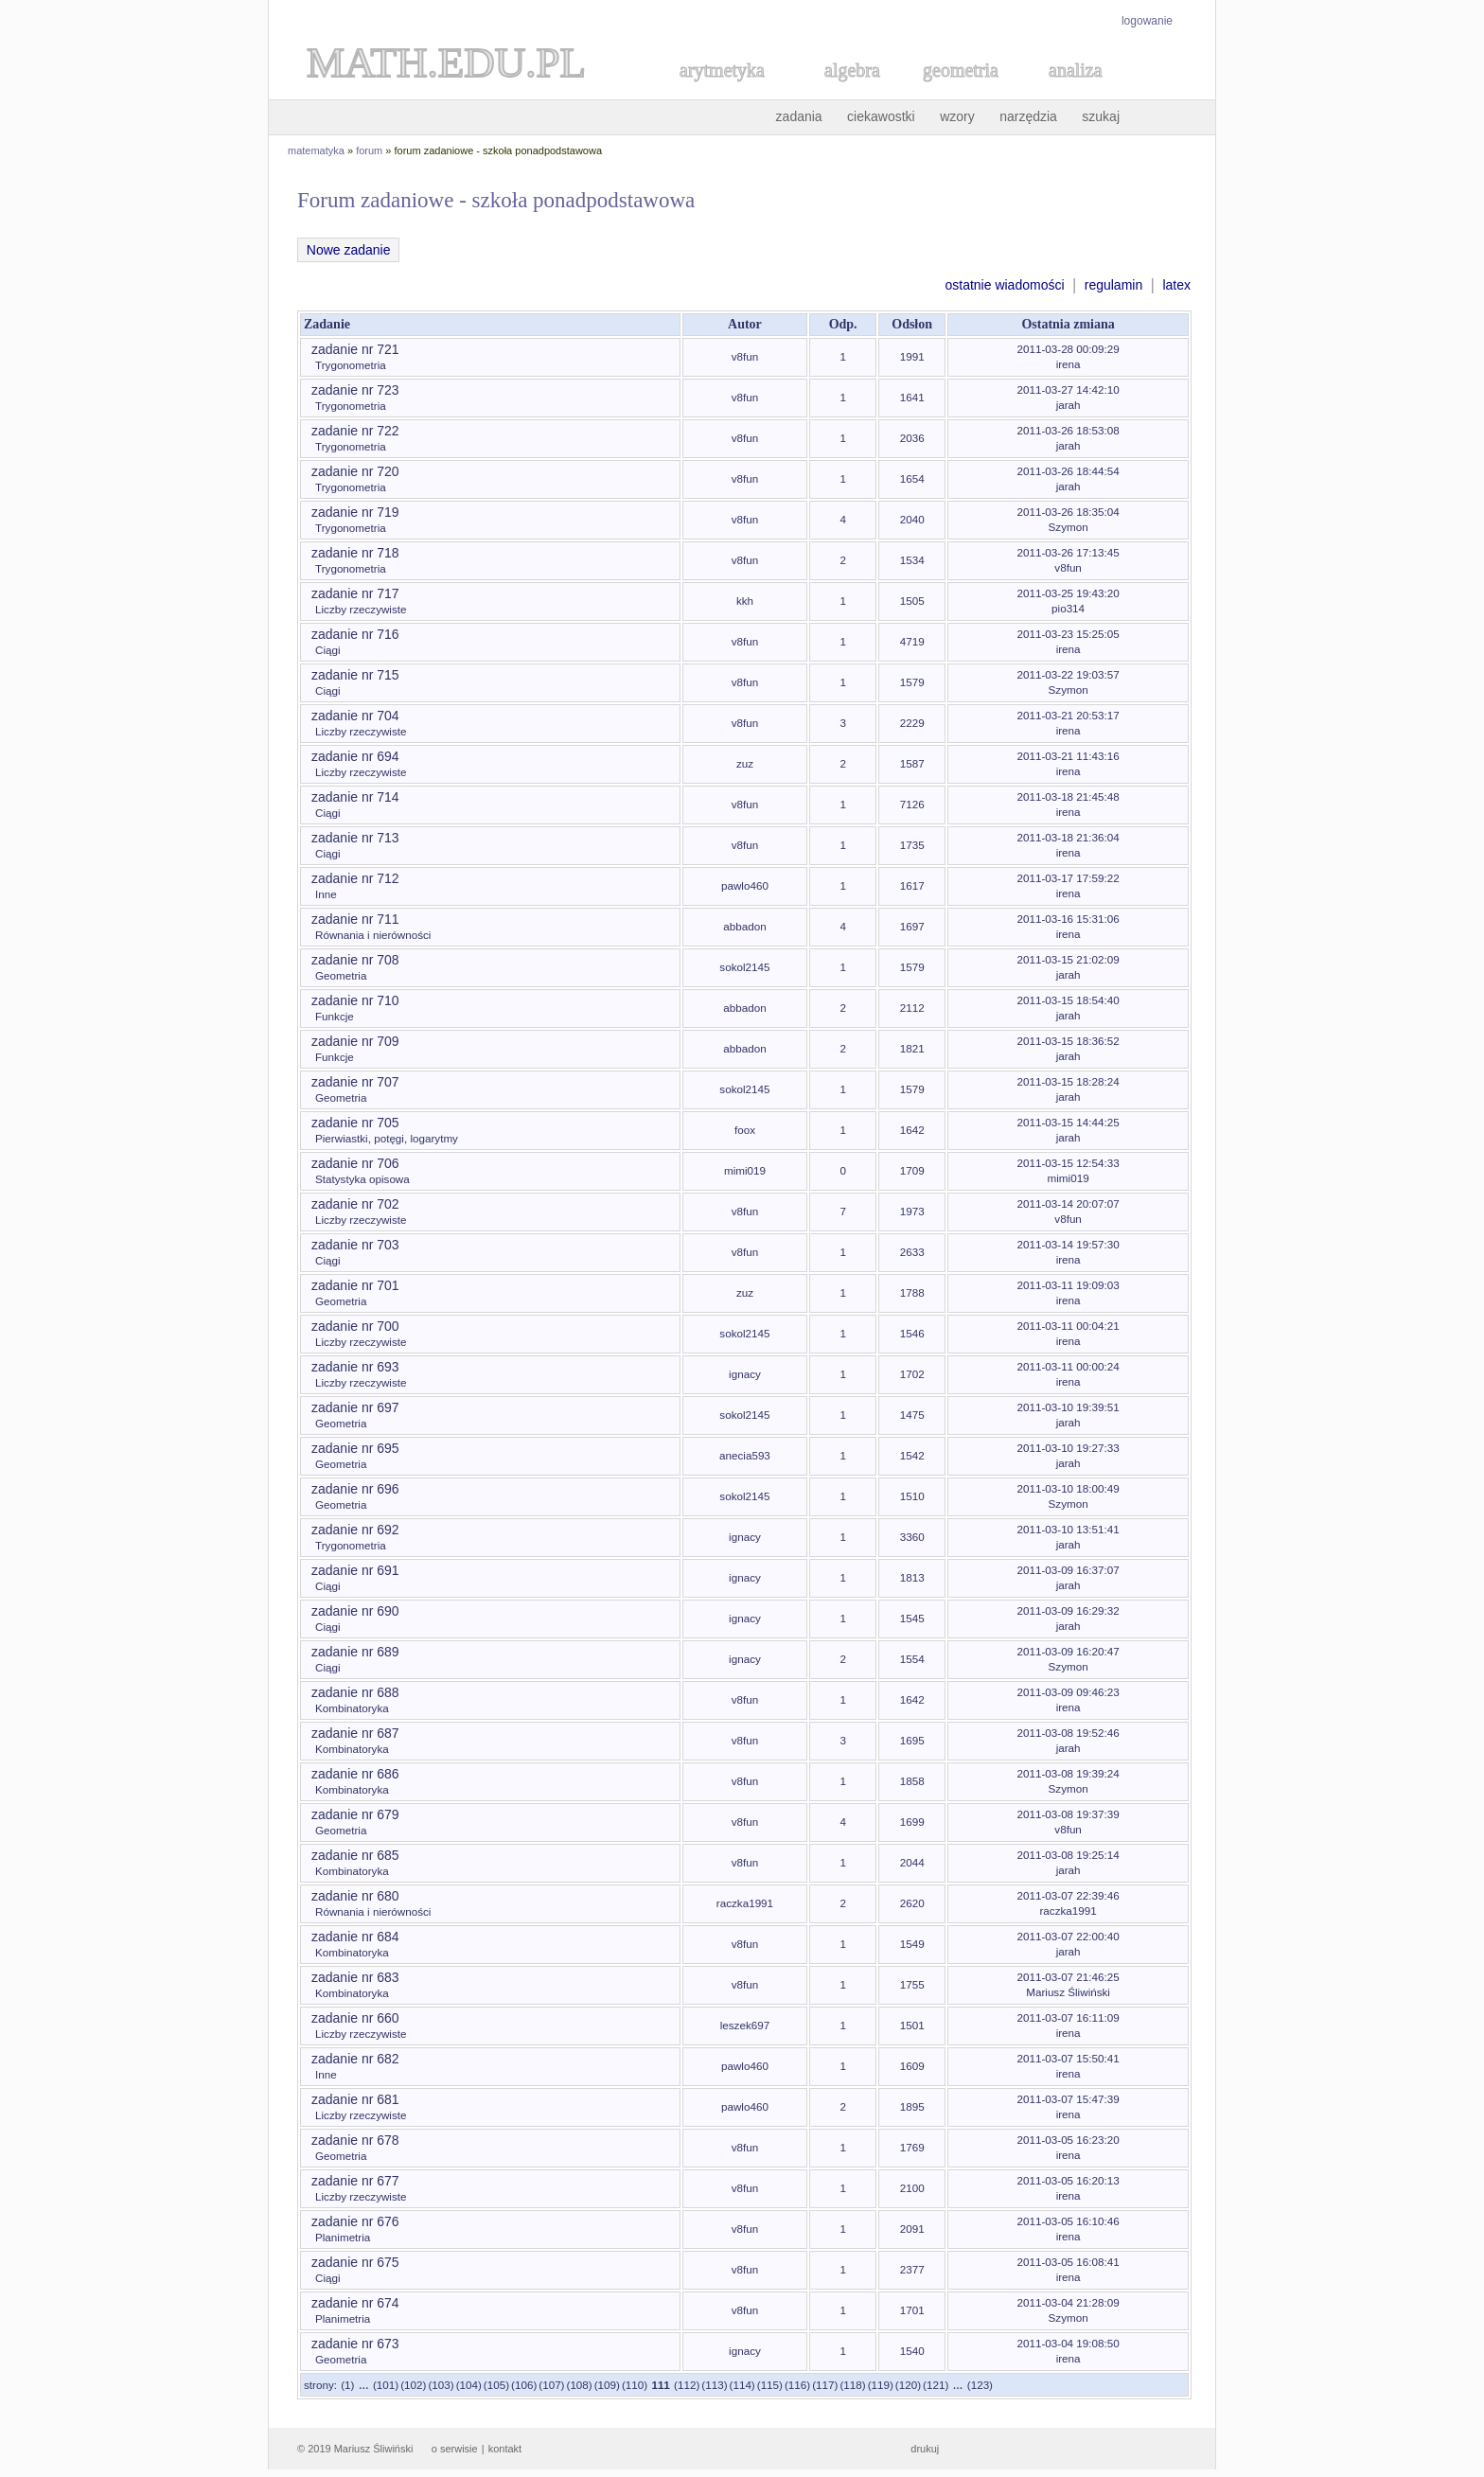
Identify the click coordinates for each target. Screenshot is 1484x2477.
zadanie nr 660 (355, 2018)
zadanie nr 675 (355, 2262)
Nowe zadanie (348, 249)
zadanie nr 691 (355, 1570)
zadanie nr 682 (355, 2058)
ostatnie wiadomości (1004, 284)
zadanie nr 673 (355, 2343)
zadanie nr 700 (355, 1326)
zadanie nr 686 (355, 1773)
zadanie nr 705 (355, 1122)
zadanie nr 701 (355, 1285)
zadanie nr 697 (355, 1407)
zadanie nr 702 (355, 1204)
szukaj (1101, 116)
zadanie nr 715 (355, 674)
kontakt (504, 2448)
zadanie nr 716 (355, 634)
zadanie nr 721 (355, 349)
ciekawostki (881, 116)
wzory (957, 116)
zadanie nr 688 (355, 1692)
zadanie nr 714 (355, 797)
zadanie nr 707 (355, 1081)
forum (369, 150)
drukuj (924, 2448)
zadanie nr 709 (355, 1041)
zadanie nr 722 (355, 430)
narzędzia (1028, 116)
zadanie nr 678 (355, 2140)
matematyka (316, 150)
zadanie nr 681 (355, 2099)
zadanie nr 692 (355, 1529)
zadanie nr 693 (355, 1366)
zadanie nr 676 (355, 2221)
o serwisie (455, 2448)
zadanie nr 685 (355, 1855)
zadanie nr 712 (355, 878)
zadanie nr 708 (355, 959)
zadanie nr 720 (355, 471)
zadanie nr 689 (355, 1651)
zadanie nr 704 (355, 715)
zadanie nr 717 (355, 593)
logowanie (1147, 20)
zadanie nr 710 (355, 1000)
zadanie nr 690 (355, 1611)
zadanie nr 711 (355, 919)
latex (1176, 284)
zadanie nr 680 (355, 1895)
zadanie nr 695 (355, 1448)
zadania (799, 116)
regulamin (1113, 284)
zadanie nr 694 (355, 756)
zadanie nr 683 (355, 1977)
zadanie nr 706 (355, 1163)
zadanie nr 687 (355, 1733)
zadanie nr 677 (355, 2180)
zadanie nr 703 (355, 1244)
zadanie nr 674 (355, 2302)
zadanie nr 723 (355, 390)
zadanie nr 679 (355, 1814)
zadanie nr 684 (355, 1936)
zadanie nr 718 (355, 552)
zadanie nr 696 (355, 1488)
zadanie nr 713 (355, 837)
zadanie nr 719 (355, 512)
